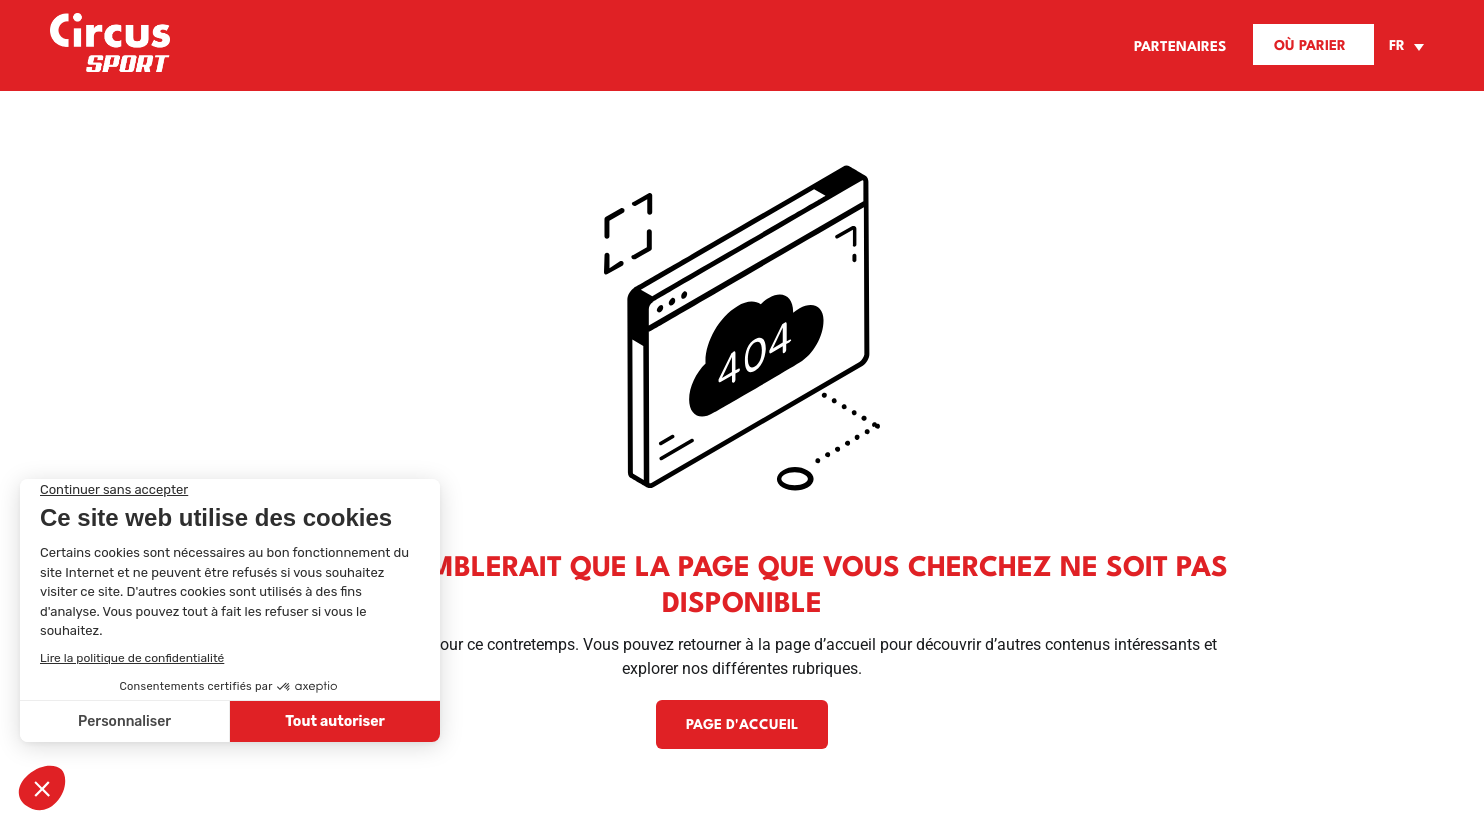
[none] (1404, 46)
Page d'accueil (742, 725)
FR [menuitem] (1397, 47)
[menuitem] (1404, 46)
